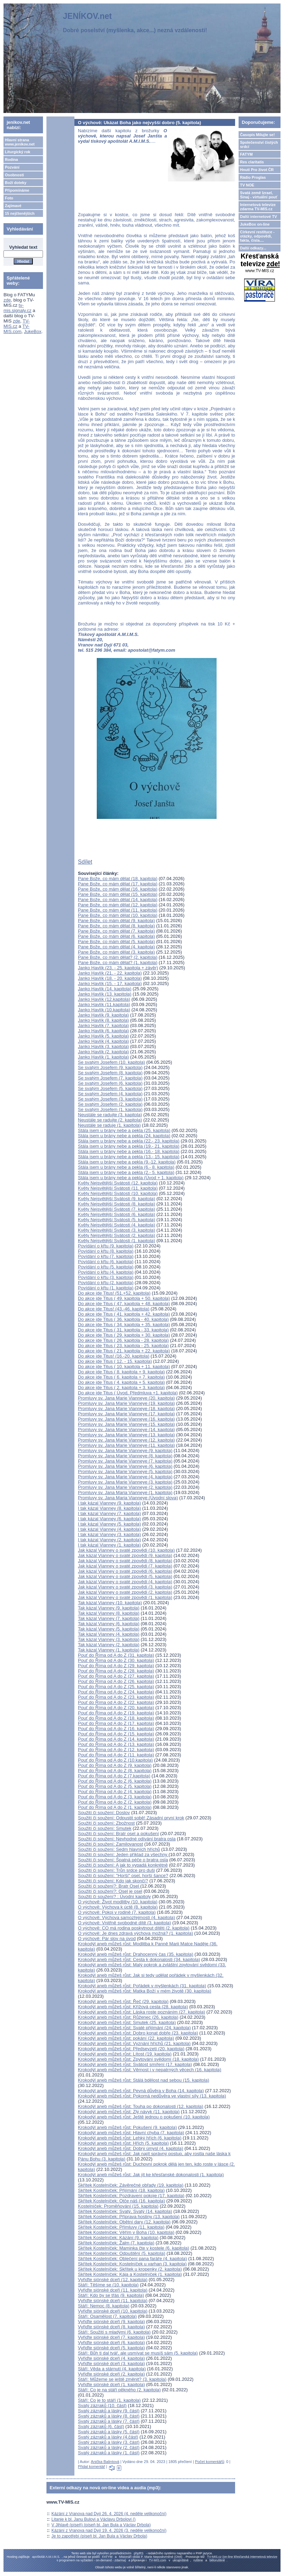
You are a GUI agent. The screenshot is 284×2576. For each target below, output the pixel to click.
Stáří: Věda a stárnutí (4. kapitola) (112, 2368)
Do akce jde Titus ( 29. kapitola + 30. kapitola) (124, 1335)
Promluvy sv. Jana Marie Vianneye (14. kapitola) (126, 1429)
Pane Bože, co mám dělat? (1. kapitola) (118, 962)
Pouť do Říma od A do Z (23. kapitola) (116, 1697)
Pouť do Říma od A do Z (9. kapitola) (115, 1765)
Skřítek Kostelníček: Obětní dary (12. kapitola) (124, 2221)
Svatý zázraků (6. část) (101, 2426)
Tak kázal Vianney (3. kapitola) (108, 1639)
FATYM (246, 154)
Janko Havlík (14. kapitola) (104, 988)
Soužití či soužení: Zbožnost (106, 1823)
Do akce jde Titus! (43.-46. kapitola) (114, 1308)
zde (7, 300)
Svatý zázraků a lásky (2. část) (108, 2447)
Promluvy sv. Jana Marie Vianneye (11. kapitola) (126, 1445)
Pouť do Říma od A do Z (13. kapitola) (116, 1744)
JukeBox (33, 331)
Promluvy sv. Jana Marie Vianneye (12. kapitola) (126, 1440)
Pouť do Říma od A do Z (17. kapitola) (116, 1723)
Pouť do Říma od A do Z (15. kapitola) (116, 1733)
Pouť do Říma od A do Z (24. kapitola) (116, 1691)
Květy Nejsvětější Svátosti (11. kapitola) (118, 1188)
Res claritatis (252, 162)
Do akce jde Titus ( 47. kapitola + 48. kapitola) (124, 1303)
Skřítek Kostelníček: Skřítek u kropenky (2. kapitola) (130, 2269)
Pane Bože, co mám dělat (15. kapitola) (118, 894)
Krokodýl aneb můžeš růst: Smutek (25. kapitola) (127, 2022)
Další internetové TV (258, 216)
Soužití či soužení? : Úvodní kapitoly (114, 1896)
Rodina (11, 159)
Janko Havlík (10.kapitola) (104, 1009)
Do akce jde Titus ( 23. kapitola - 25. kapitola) (123, 1345)
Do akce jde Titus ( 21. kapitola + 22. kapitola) (124, 1350)
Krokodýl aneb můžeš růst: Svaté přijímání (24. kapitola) (134, 2027)
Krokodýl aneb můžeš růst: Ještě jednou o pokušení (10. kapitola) (144, 2116)
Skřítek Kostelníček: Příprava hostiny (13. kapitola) (129, 2216)
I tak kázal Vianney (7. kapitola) (109, 1513)
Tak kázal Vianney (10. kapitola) (110, 1602)
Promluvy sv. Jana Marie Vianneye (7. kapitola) (125, 1461)
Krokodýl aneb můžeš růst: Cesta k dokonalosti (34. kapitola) (139, 1959)
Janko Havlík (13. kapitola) (104, 994)
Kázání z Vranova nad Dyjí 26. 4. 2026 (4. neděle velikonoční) (108, 2513)
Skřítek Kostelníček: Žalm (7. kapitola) (116, 2242)
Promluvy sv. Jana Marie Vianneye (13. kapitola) (126, 1434)
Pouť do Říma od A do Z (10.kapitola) (115, 1760)
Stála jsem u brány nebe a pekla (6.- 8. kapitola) (126, 1167)
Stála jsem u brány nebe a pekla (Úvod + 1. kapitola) (130, 1177)
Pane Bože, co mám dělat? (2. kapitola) (118, 957)
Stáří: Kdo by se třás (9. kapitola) (111, 2295)
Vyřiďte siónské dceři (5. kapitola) (111, 2347)
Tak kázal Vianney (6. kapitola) (108, 1623)
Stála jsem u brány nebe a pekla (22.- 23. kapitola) (129, 1141)
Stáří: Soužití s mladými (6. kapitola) (114, 2332)
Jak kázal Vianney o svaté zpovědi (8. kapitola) (125, 1560)
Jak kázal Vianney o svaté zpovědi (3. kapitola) (125, 1587)
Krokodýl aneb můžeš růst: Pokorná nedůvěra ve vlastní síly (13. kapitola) (152, 2096)
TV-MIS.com (16, 329)
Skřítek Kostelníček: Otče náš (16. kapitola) (121, 2200)
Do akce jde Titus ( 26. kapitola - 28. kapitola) (123, 1340)
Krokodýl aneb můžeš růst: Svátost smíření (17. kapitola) (135, 2064)
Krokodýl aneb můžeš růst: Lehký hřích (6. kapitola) (129, 2137)
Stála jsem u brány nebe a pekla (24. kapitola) (124, 1135)
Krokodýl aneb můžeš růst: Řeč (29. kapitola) (123, 2001)
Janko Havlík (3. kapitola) (103, 1046)
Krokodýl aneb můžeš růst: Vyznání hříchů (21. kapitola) (134, 2043)
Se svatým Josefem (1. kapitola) (110, 1109)
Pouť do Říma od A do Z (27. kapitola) (116, 1676)
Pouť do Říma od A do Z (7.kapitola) (114, 1775)
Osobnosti (14, 175)
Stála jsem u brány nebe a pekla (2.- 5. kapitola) (126, 1172)
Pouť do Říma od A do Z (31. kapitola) (116, 1655)
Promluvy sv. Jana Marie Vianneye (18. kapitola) (126, 1408)
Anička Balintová (105, 2462)
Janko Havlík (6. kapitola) (103, 1030)
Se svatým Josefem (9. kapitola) (110, 1067)
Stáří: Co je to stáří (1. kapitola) (109, 2400)
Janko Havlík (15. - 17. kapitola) (110, 983)
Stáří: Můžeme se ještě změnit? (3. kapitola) (122, 2379)
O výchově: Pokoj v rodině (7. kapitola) (117, 1912)
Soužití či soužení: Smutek (104, 1828)
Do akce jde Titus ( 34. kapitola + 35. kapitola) (124, 1324)
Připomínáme (17, 190)
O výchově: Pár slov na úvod (107, 1938)
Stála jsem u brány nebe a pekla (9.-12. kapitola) (127, 1162)
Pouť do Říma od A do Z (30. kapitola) (116, 1660)
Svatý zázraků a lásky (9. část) (108, 2410)
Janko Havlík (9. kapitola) (103, 1015)
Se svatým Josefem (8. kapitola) (110, 1072)
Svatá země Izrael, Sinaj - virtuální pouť (258, 195)
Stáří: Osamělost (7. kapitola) (107, 2316)
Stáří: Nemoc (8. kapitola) (103, 2305)
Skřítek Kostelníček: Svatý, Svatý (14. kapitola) (125, 2211)
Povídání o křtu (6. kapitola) (105, 1261)
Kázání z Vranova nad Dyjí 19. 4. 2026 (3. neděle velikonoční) (108, 2530)
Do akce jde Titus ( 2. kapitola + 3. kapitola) (121, 1387)
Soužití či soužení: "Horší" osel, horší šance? (123, 1875)
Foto (9, 198)
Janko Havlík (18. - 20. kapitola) (110, 978)
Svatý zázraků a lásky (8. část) (108, 2416)
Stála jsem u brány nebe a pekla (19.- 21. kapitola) (129, 1146)
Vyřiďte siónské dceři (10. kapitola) (112, 2311)
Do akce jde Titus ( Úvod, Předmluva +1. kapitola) (128, 1392)
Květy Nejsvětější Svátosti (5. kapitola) (116, 1219)
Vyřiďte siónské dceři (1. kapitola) (111, 2384)
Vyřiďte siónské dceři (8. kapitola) (111, 2326)
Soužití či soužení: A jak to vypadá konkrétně (123, 1865)
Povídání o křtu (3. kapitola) (105, 1277)
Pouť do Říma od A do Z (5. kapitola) (115, 1786)
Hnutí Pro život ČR (257, 170)
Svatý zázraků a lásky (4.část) (108, 2437)
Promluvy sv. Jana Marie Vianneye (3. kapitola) (125, 1482)
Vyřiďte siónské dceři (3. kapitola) (111, 2363)
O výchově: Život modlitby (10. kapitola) (118, 1901)
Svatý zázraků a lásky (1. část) (108, 2452)
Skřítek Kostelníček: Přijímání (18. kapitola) (121, 2190)
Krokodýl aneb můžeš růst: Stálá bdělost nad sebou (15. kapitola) (143, 2080)
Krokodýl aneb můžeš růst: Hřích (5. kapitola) (123, 2143)
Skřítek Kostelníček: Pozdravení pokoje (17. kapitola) (131, 2195)
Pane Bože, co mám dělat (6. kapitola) (116, 936)
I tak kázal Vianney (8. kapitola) (109, 1508)
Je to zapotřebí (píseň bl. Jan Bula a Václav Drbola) (99, 2536)
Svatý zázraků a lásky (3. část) (108, 2442)
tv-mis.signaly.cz (17, 308)
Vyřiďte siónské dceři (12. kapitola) (112, 2279)
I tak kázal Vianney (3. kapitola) (109, 1534)
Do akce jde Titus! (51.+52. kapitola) (114, 1293)
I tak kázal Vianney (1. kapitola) (109, 1545)
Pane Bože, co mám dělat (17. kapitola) (118, 883)
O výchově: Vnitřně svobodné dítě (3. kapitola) (124, 1922)
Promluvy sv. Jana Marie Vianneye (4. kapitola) (125, 1476)
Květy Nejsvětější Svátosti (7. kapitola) (116, 1209)
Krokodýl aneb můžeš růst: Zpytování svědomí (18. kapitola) (138, 2059)
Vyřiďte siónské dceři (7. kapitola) (111, 2337)
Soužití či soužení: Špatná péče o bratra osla (123, 1859)
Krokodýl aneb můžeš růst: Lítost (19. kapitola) (125, 2054)
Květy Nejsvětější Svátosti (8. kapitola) (116, 1203)
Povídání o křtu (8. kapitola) (105, 1251)
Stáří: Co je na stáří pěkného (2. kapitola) (119, 2389)
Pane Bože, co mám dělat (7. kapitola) (116, 931)
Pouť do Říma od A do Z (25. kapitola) (116, 1686)
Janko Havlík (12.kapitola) (104, 999)
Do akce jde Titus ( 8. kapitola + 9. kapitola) (121, 1371)
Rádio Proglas (253, 177)
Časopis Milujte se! (257, 135)
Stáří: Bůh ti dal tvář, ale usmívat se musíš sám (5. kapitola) (138, 2353)
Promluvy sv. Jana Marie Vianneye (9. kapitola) (125, 1450)
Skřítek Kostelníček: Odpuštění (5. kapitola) (121, 2253)
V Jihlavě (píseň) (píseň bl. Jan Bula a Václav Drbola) (101, 2524)
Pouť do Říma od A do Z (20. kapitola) (116, 1707)
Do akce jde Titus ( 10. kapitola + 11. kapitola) (124, 1366)
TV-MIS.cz (16, 323)
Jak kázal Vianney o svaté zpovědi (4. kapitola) (125, 1581)
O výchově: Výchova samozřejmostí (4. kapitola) (126, 1917)
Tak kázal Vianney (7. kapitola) (108, 1618)
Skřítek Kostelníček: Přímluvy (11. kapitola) (121, 2227)
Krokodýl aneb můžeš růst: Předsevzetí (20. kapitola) (131, 2048)
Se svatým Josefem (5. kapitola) (110, 1088)
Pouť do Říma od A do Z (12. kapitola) (116, 1749)
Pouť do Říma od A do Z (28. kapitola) (116, 1670)
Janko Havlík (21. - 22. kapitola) (110, 973)
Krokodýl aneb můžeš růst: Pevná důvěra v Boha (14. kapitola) (141, 2090)
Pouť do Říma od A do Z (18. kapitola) (116, 1718)
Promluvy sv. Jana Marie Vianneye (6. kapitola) (125, 1466)
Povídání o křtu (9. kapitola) (105, 1245)
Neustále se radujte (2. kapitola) (110, 1120)
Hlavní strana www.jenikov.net (20, 142)
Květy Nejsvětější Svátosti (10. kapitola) (118, 1193)
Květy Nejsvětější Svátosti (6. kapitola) (116, 1214)
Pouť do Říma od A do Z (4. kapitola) (115, 1791)
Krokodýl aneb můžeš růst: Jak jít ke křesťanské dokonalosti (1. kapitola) (151, 2174)
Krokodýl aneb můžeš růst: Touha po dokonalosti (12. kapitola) (140, 2106)
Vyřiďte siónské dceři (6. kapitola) (111, 2342)
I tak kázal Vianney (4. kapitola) (109, 1529)
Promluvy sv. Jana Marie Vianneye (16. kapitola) (126, 1419)
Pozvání (12, 167)
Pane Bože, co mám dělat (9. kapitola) (116, 920)
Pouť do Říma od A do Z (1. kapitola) (115, 1807)
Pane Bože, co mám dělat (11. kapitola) (118, 910)
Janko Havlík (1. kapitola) (103, 1057)
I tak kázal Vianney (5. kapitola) (109, 1524)
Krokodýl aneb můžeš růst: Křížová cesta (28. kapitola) (133, 2006)
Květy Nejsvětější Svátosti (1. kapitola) (116, 1240)
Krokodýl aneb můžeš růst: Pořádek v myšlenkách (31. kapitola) (142, 1985)
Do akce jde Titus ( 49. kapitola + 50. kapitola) (124, 1298)
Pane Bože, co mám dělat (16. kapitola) (118, 889)
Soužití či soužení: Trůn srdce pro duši (116, 1870)
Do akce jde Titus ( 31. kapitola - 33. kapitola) (123, 1329)
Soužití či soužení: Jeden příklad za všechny (123, 1854)
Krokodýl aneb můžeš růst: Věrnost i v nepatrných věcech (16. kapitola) (149, 2069)
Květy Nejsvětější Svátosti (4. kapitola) (116, 1224)
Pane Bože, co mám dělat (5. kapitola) (116, 941)
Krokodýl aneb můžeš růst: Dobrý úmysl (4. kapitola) (130, 2148)
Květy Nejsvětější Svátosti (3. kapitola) (116, 1230)
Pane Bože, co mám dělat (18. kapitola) (118, 878)
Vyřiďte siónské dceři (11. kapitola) (112, 2290)
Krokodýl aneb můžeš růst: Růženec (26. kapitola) (128, 2017)
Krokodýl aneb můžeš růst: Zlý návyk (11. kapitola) (129, 2111)
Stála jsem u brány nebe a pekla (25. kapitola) (124, 1130)
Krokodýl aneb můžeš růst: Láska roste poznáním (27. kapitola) (141, 2012)
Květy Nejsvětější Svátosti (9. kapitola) (116, 1198)
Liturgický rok (17, 152)
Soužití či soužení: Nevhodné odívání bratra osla (127, 1838)
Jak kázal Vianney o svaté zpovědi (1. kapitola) (125, 1597)
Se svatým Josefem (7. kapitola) (110, 1078)
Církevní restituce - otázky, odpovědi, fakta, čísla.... (257, 236)
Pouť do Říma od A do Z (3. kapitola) (115, 1796)
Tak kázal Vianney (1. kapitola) (108, 1650)
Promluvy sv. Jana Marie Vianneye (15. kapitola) (126, 1424)
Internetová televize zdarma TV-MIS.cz (258, 207)
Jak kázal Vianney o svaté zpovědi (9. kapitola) (125, 1555)
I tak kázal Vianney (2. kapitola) (109, 1539)
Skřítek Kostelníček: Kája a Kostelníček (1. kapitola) (130, 2274)
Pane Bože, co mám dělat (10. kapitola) (118, 915)
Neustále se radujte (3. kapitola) (110, 1114)
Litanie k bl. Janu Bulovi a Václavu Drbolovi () (93, 2519)
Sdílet (85, 862)
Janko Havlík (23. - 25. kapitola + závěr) (118, 967)
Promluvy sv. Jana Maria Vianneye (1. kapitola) (125, 1492)
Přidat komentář (91, 2466)
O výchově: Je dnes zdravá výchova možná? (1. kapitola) (135, 1933)
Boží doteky (16, 183)
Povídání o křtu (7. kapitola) (105, 1256)
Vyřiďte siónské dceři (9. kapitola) (111, 2321)
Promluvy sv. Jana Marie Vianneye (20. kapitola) (126, 1398)
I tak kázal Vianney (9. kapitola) (109, 1503)
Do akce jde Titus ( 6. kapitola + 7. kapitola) (121, 1377)
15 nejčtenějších (20, 213)
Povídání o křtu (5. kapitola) (105, 1266)
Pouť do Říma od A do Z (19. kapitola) (116, 1712)
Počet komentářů (209, 2462)
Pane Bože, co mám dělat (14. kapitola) (118, 899)
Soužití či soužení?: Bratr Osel (109, 1886)
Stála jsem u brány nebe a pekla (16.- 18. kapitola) (129, 1151)
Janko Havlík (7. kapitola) (103, 1025)
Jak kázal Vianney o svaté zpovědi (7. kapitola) (125, 1566)
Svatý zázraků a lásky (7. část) (108, 2421)
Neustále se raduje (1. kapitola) (109, 1125)
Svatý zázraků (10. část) (102, 2405)
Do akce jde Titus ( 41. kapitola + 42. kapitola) (124, 1314)
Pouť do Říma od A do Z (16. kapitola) (116, 1728)
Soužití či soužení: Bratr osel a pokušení (118, 1833)
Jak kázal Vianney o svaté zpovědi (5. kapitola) (125, 1576)
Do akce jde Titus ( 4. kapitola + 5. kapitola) (121, 1382)
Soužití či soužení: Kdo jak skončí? (113, 1880)
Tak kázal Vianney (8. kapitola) (108, 1613)
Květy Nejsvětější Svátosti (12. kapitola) (118, 1183)
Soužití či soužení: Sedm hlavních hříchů (119, 1849)
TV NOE (247, 185)
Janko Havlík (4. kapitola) (103, 1041)
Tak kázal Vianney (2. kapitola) (108, 1644)
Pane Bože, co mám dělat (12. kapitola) (118, 904)
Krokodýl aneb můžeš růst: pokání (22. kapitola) (126, 2038)
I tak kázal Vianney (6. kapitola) (109, 1518)
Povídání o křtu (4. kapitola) (105, 1272)
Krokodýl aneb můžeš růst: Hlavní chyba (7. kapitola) (131, 2132)
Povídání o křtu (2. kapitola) (105, 1282)
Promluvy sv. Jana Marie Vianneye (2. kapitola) (125, 1487)
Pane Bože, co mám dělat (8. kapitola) (116, 925)
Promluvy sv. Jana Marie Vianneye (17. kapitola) (126, 1413)
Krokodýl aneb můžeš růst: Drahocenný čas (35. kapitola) (135, 1954)
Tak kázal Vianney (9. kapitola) (108, 1608)
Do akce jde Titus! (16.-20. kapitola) (114, 1356)
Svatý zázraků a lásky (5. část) (108, 2431)
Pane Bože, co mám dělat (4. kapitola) (116, 946)
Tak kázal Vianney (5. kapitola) (108, 1629)
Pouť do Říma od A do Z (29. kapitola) (116, 1665)
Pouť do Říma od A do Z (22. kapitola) (116, 1702)
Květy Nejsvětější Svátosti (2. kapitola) (116, 1235)
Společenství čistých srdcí (259, 144)
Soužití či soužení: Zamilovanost (110, 1844)
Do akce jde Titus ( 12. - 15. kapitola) (115, 1361)
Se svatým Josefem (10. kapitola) (111, 1062)
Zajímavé (13, 206)
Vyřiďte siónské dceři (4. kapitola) (111, 2358)
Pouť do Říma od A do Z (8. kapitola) (115, 1770)
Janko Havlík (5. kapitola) (103, 1036)
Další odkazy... (253, 248)
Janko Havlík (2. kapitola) (103, 1051)
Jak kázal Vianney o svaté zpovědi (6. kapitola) (125, 1571)
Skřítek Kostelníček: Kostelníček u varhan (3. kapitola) (132, 2263)
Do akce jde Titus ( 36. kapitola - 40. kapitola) (123, 1319)
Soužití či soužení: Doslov (104, 1812)
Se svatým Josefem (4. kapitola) (110, 1093)
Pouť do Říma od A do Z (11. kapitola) (116, 1754)
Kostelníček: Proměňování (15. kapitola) (118, 2206)
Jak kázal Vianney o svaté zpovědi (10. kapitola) (126, 1550)
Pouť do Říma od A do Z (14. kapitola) (116, 1739)
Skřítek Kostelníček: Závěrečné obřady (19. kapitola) (130, 2185)
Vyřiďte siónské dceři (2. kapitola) (111, 2374)
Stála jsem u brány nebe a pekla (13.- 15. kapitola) (129, 1156)
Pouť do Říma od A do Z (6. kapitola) (115, 1781)
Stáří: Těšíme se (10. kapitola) (108, 2284)
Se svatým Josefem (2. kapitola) (110, 1104)
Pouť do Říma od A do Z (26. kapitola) (116, 1681)
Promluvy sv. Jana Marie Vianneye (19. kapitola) (126, 1403)
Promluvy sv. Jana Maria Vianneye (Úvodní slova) (128, 1497)
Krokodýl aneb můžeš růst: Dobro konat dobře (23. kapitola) (138, 2033)
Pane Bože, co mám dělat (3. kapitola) (116, 952)
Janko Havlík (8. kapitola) (103, 1020)
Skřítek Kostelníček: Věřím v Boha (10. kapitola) (126, 2232)
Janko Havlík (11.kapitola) (104, 1004)
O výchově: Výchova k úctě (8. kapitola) (118, 1907)
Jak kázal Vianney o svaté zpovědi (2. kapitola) (125, 1592)
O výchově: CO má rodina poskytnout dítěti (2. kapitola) (133, 1928)
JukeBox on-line (255, 224)
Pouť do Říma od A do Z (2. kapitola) (115, 1802)
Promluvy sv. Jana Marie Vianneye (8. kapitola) (125, 1455)
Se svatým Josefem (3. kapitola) (110, 1099)
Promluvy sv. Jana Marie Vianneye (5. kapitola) (125, 1471)
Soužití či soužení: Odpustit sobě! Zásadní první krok (131, 1817)
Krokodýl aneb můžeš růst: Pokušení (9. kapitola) (127, 2127)
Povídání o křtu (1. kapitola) (105, 1287)
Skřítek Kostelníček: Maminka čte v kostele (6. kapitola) (133, 2248)
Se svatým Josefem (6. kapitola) (110, 1083)
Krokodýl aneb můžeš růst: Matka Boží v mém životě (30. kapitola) (144, 1991)
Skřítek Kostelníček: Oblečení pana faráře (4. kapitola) (132, 2258)
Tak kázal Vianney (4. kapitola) (108, 1634)
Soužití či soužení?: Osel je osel (110, 1891)
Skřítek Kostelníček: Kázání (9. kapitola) (118, 2237)
